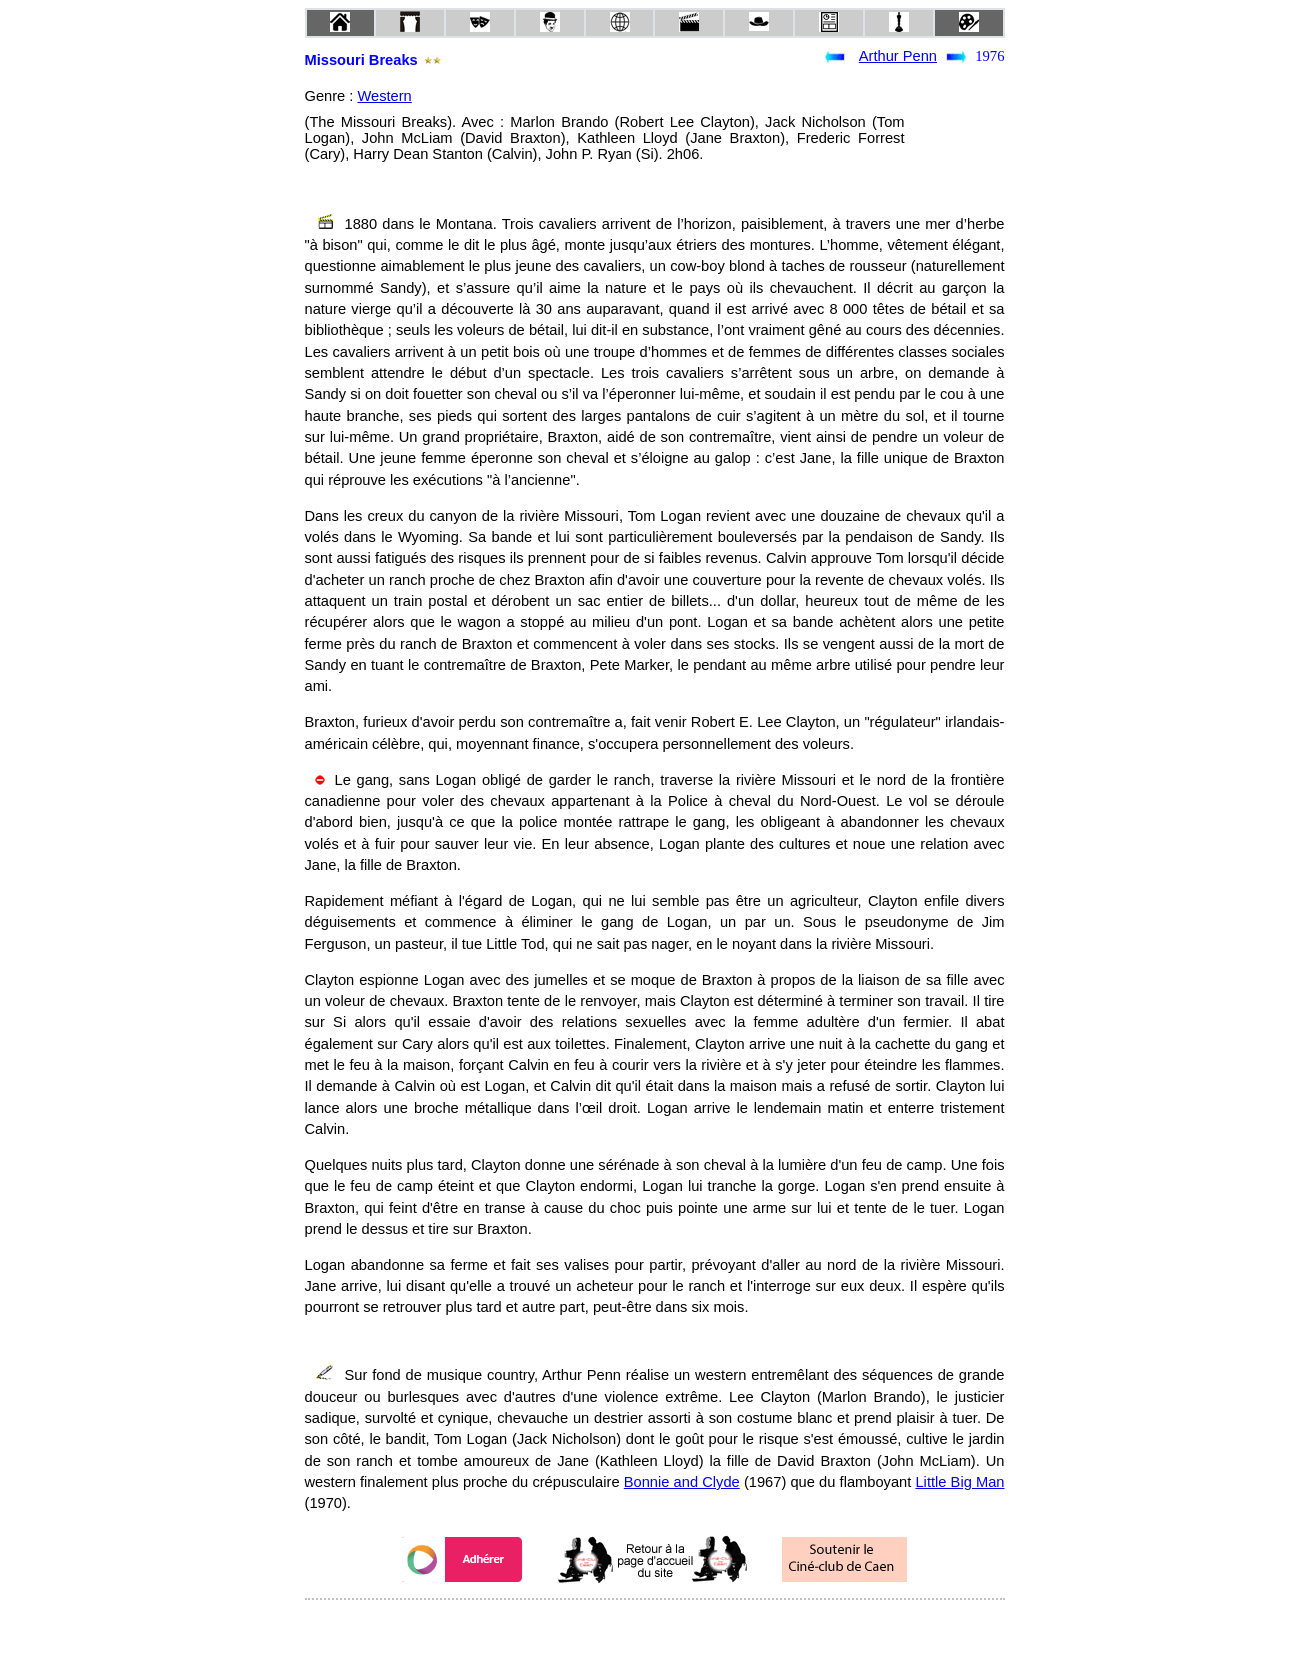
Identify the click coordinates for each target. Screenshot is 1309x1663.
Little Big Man (959, 1482)
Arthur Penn (898, 56)
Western (384, 96)
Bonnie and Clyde (682, 1482)
